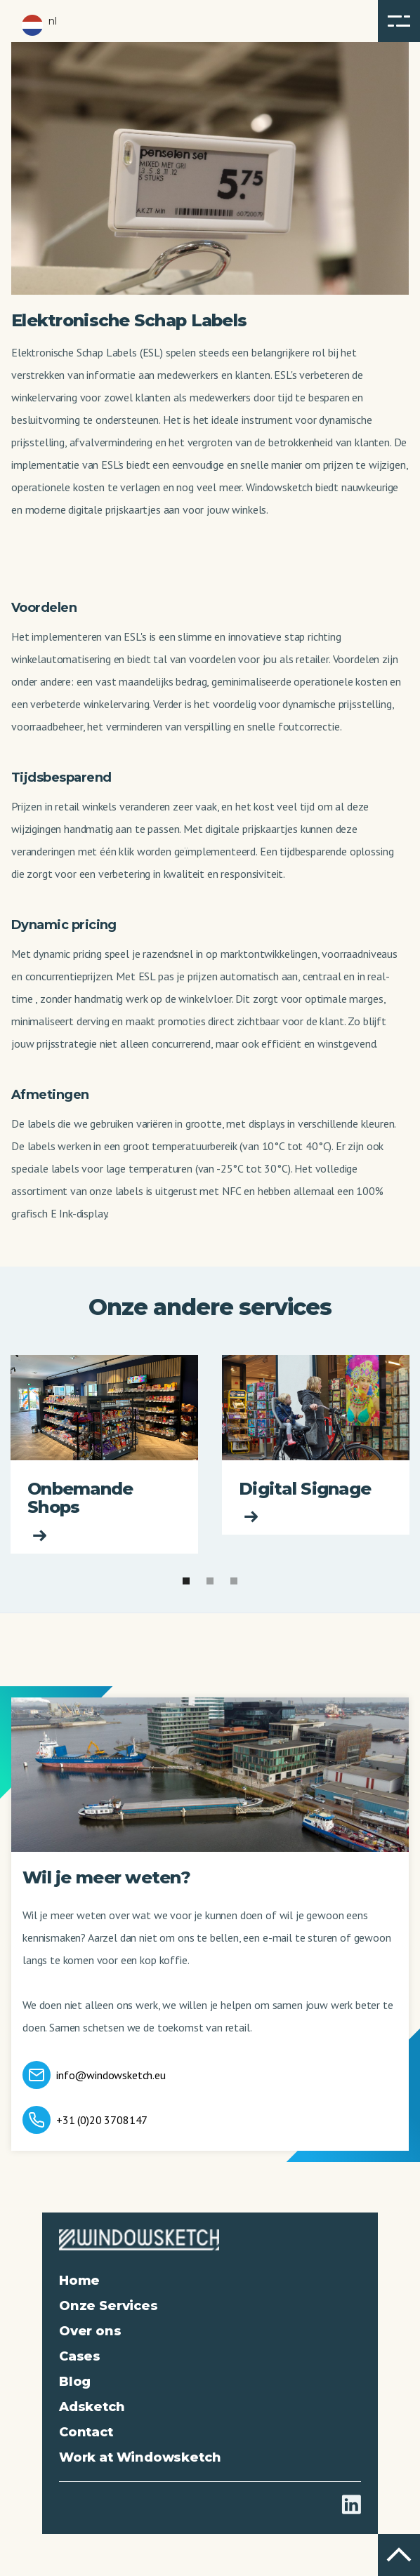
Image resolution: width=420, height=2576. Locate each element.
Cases (79, 2356)
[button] (399, 21)
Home (79, 2281)
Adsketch (92, 2407)
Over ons (90, 2331)
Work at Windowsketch (140, 2457)
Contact (86, 2432)
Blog (75, 2382)
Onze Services (108, 2306)
